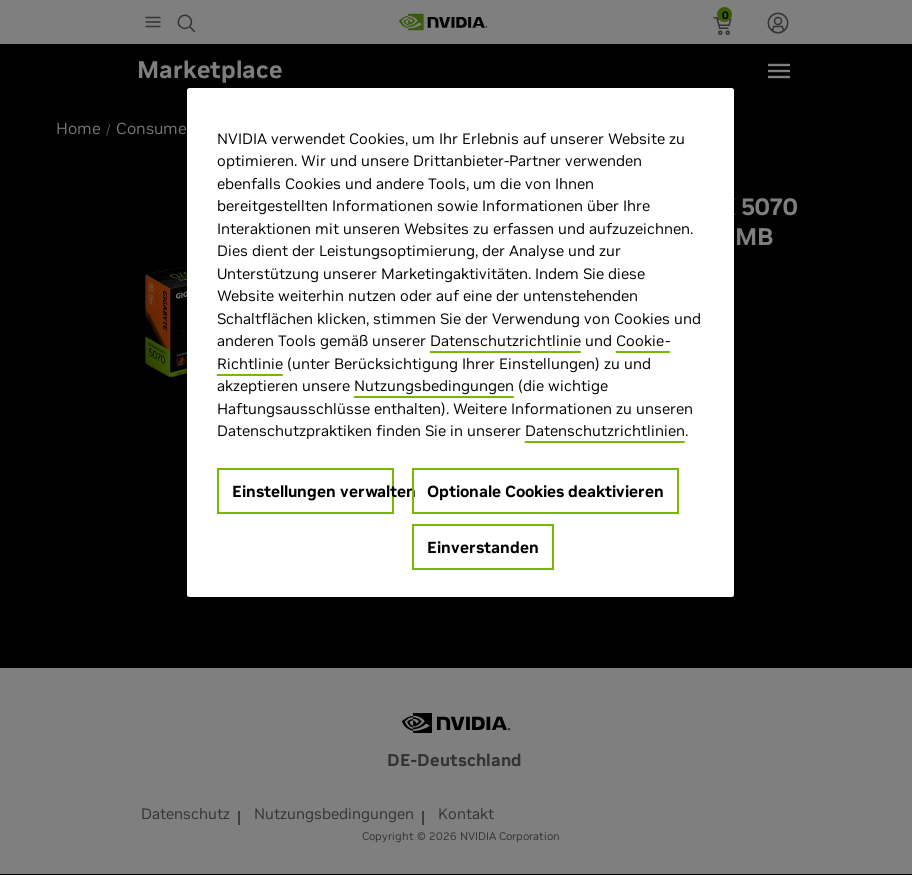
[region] (460, 342)
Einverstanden (483, 547)
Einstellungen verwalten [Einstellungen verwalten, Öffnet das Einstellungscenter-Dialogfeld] (313, 491)
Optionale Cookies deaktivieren (545, 491)
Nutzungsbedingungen (434, 385)
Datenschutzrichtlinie (505, 340)
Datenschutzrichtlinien (605, 430)
